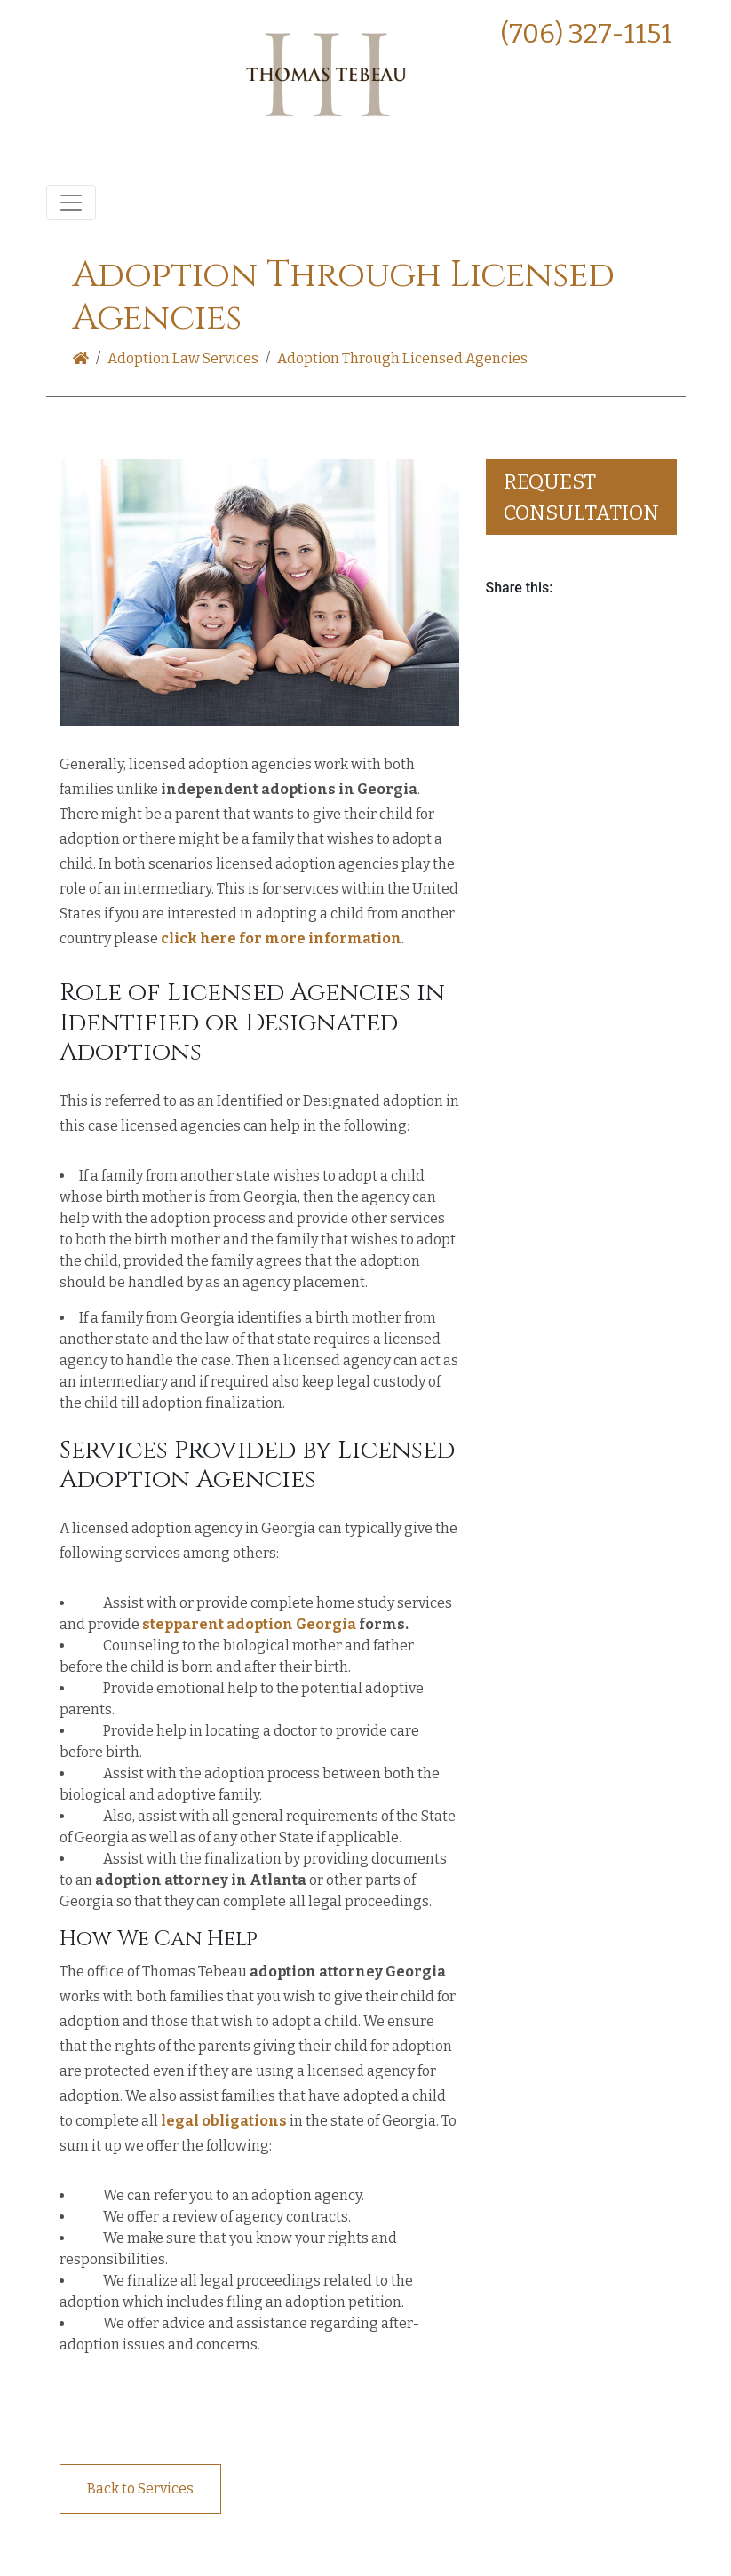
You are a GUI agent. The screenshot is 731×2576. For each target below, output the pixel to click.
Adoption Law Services (182, 358)
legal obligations (224, 2120)
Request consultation (581, 497)
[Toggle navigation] (71, 202)
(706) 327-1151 (586, 34)
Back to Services (140, 2488)
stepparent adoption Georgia (249, 1624)
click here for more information (281, 938)
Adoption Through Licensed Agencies (402, 358)
